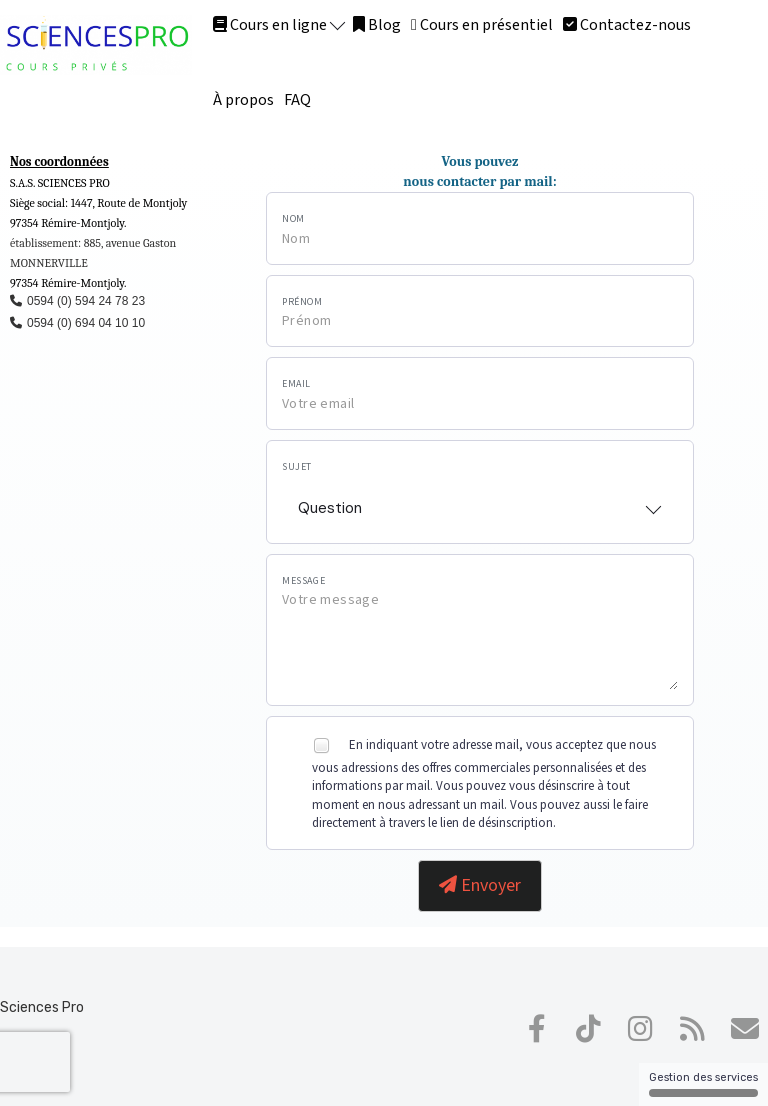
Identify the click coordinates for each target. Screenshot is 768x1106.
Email (296, 384)
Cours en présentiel (482, 25)
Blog (377, 25)
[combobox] (480, 502)
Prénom (302, 302)
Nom (293, 219)
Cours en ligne (279, 25)
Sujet (297, 467)
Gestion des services (703, 1084)
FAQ (297, 100)
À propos (243, 100)
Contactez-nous (627, 25)
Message (303, 581)
